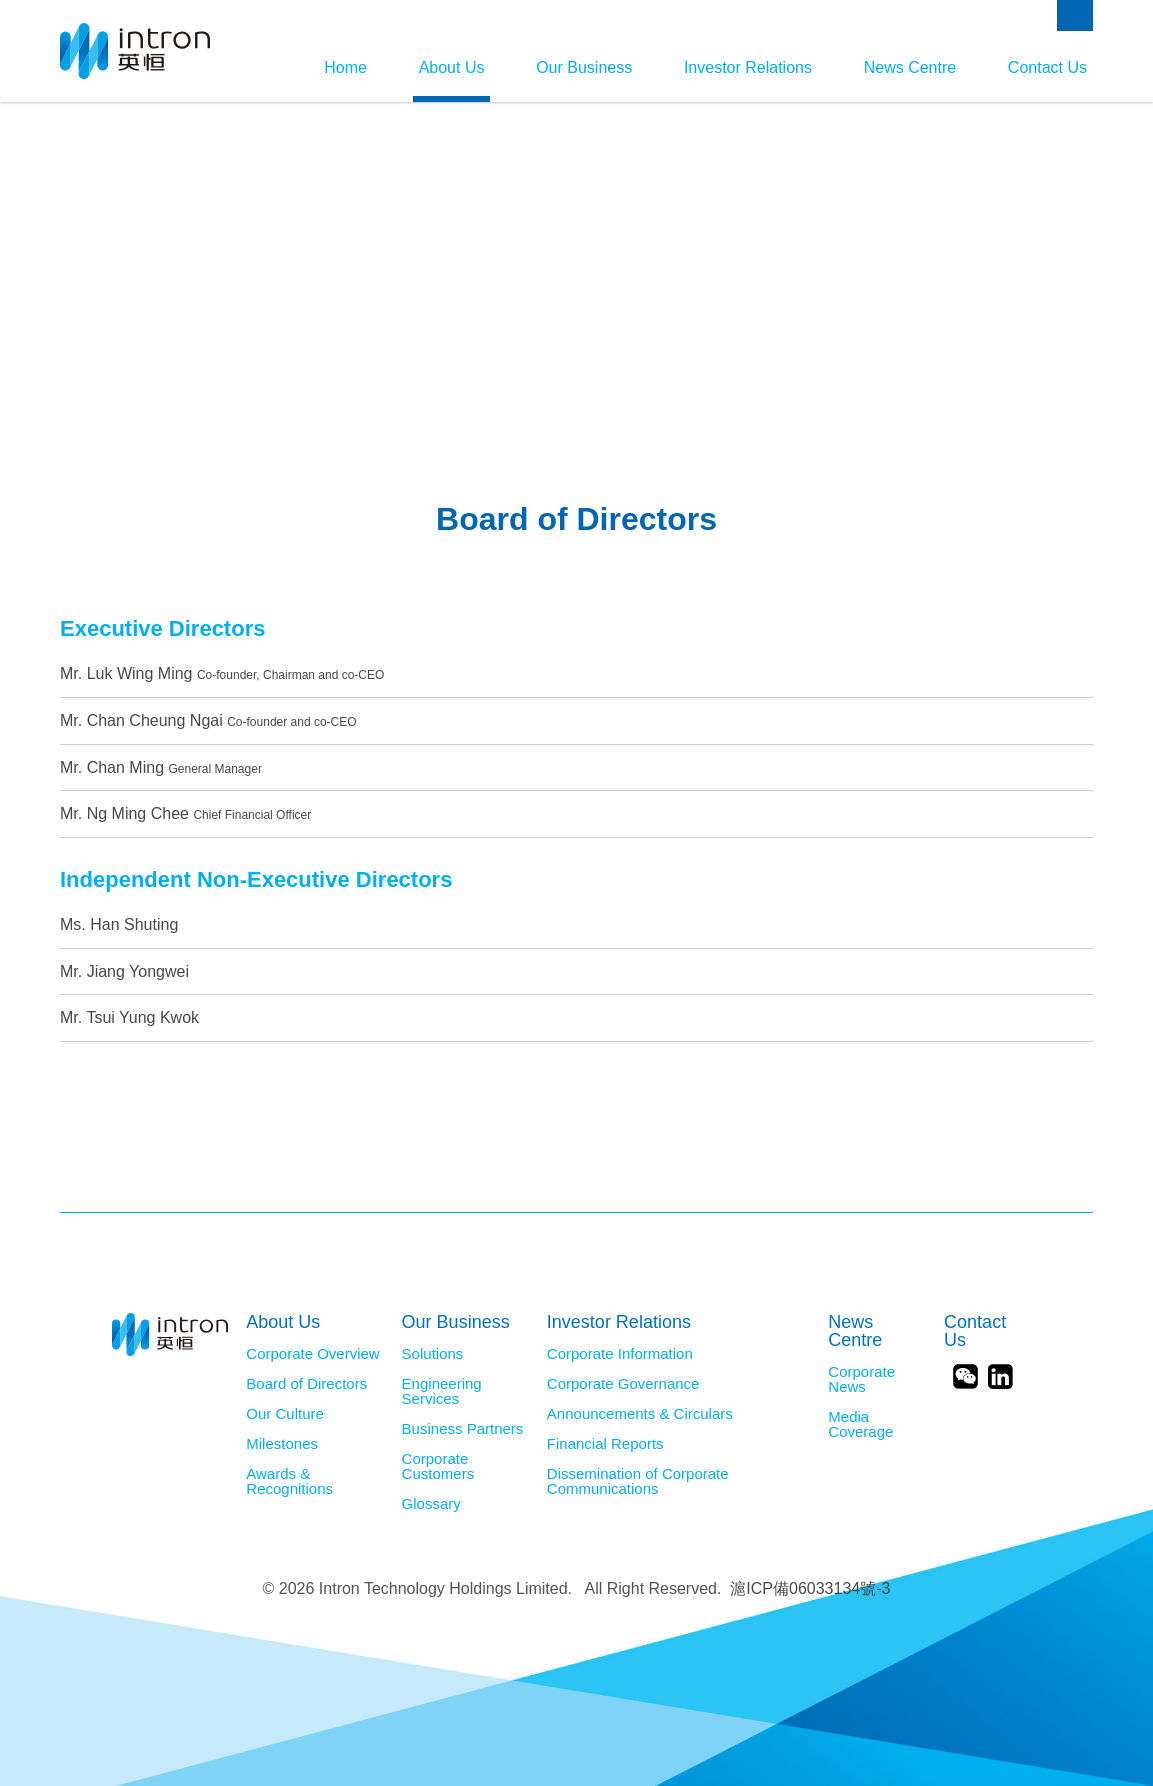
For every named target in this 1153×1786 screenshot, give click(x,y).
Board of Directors (306, 1384)
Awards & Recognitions (289, 1481)
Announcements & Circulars (640, 1414)
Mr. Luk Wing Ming (222, 673)
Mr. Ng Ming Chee (185, 813)
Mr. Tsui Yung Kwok (129, 1017)
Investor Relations (748, 67)
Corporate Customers (438, 1466)
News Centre (910, 67)
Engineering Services (442, 1391)
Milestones (282, 1444)
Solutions (433, 1354)
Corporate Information (620, 1354)
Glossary (431, 1504)
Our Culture (285, 1414)
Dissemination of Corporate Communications (638, 1481)
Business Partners (463, 1429)
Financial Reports (605, 1444)
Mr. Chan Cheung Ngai (208, 720)
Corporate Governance (623, 1384)
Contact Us (1047, 67)
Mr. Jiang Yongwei (124, 971)
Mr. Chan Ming (161, 767)
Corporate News (861, 1379)
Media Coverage (860, 1424)
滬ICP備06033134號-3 (810, 1588)
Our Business (584, 67)
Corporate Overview (312, 1354)
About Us (452, 67)
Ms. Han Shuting (119, 924)
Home (345, 67)
